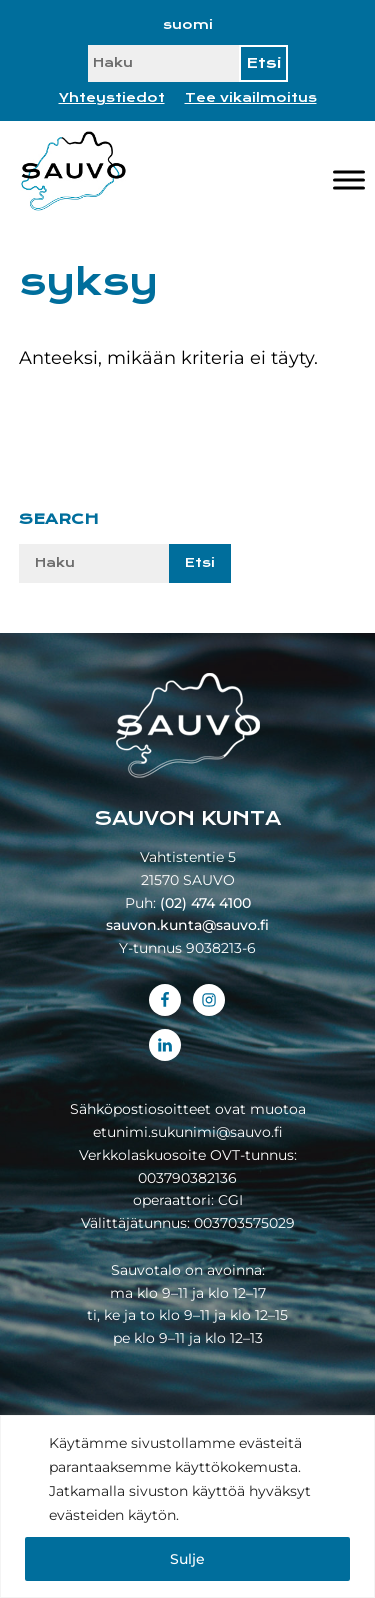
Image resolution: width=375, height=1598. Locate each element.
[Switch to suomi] (188, 25)
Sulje (187, 1559)
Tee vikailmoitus (251, 98)
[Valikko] (349, 179)
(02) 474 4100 (205, 903)
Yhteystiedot (112, 98)
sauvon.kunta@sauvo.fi (187, 925)
